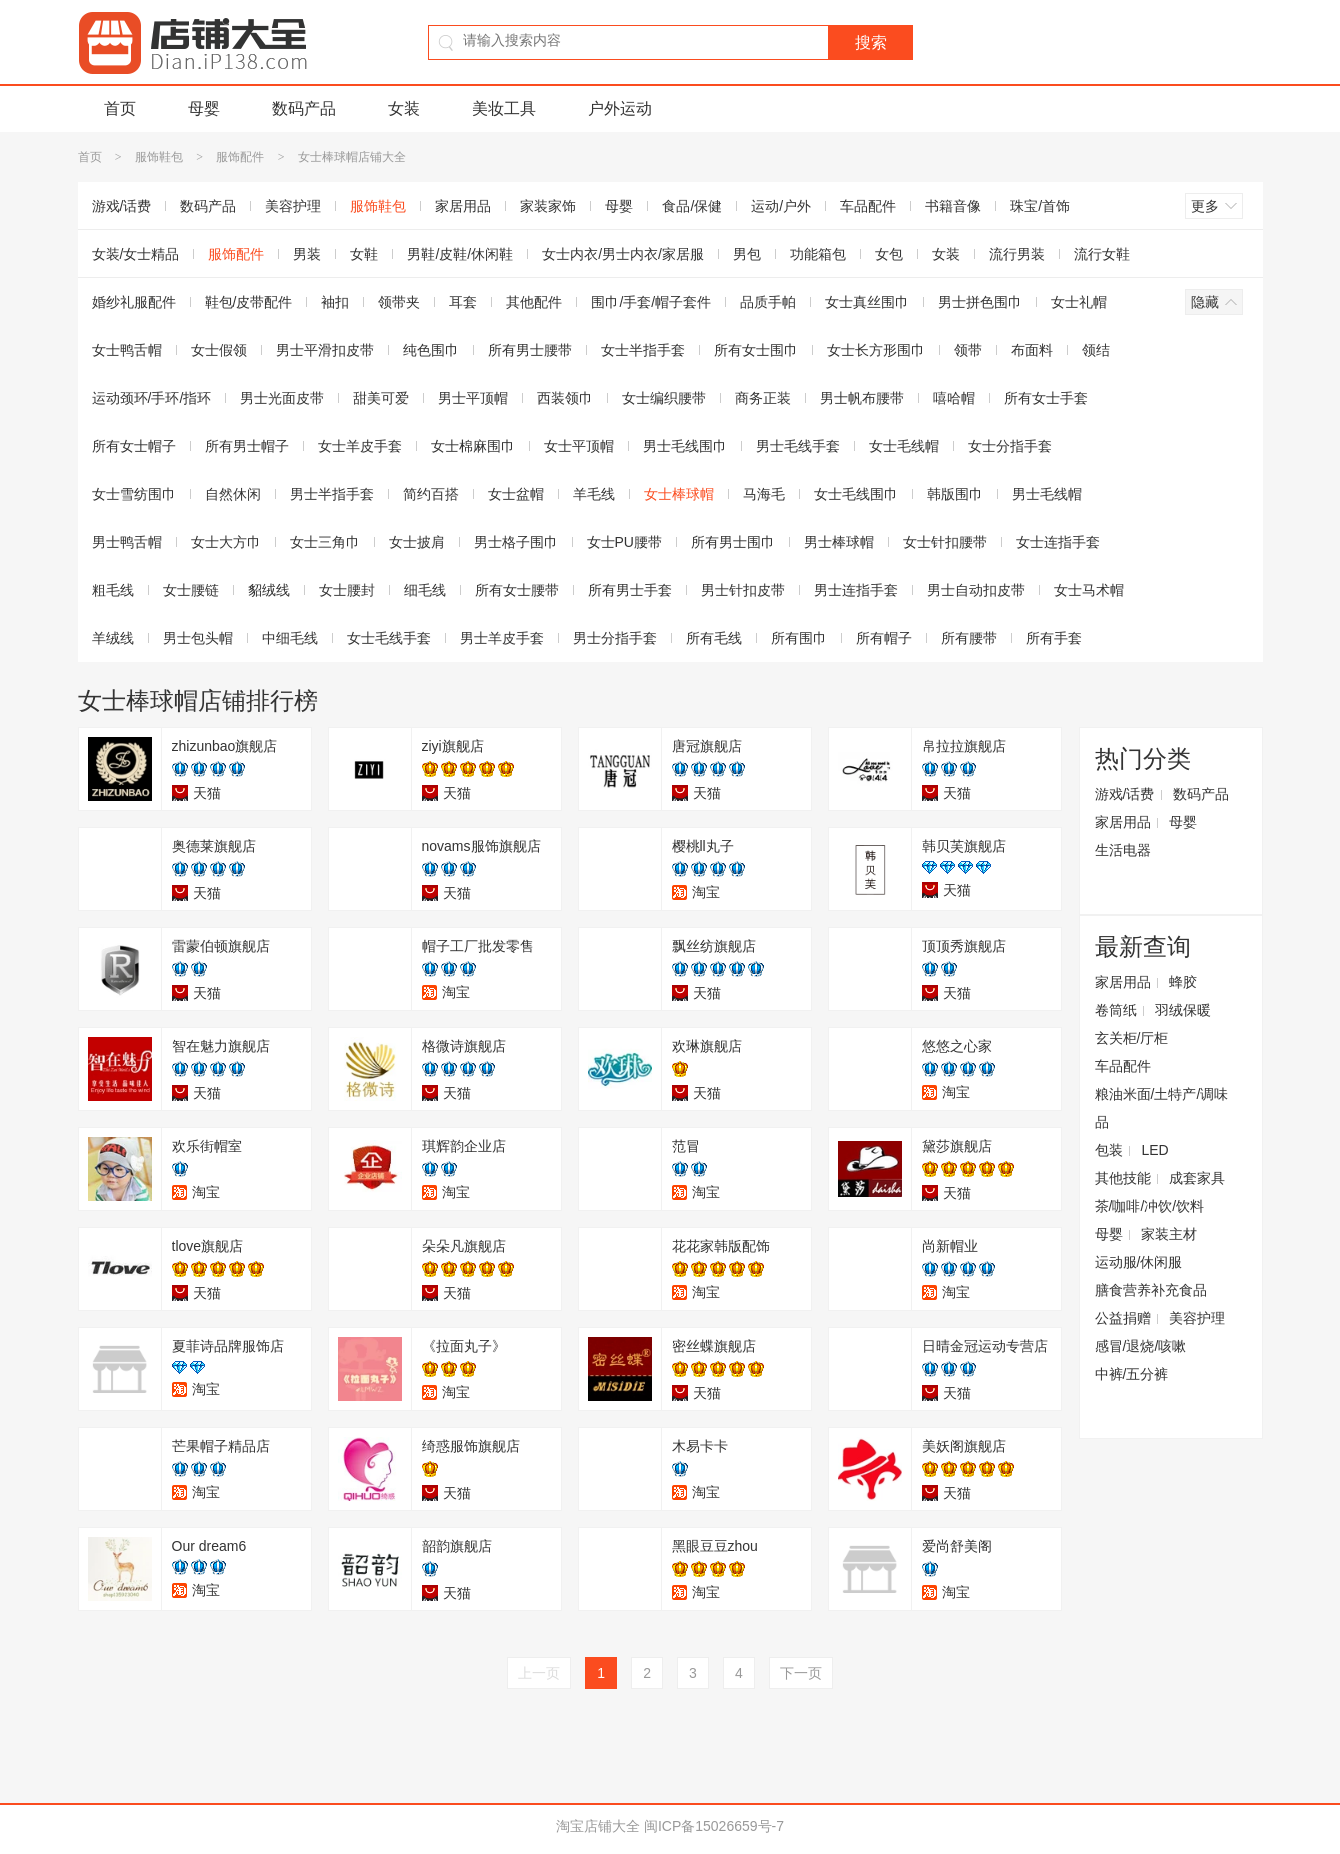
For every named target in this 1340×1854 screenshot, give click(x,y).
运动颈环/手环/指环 (152, 398)
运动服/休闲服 (1139, 1262)
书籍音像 (953, 206)
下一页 (801, 1673)
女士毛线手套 (389, 638)
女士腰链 (191, 590)
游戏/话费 (122, 206)
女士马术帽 (1089, 590)
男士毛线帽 (1047, 494)
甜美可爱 (381, 398)
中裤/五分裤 (1132, 1374)
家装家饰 (548, 206)
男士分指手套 (615, 638)
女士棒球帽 (679, 494)
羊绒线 (113, 638)
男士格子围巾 (516, 542)
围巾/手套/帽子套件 (651, 302)
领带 (968, 350)
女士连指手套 (1058, 542)
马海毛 (764, 494)
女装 (404, 108)
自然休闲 (233, 494)
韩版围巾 (955, 494)
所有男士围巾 (733, 542)
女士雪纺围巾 (134, 494)
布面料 (1032, 350)
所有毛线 (714, 638)
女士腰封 (347, 590)
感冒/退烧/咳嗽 (1141, 1346)
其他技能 (1123, 1178)
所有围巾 (799, 638)
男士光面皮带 (282, 398)
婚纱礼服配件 (134, 302)
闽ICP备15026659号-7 (714, 1826)
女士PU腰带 (624, 542)
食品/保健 (692, 206)
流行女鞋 (1102, 254)
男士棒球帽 (839, 542)
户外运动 (620, 108)
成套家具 (1197, 1178)
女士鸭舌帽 (127, 350)
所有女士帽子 (134, 446)
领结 (1096, 350)
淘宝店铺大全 (598, 1826)
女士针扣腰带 (945, 542)
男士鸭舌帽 (127, 542)
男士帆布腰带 (862, 398)
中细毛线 (290, 638)
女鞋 (364, 254)
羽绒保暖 (1183, 1010)
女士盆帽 (516, 494)
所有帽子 (884, 638)
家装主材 (1169, 1234)
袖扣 (335, 302)
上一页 (539, 1673)
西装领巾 (565, 398)
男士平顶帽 (473, 398)
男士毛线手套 (798, 446)
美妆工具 (504, 108)
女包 (889, 254)
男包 (747, 254)
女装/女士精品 (136, 254)
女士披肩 (417, 542)
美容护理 (293, 206)
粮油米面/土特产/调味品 (1162, 1108)
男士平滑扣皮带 (325, 350)
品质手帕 (768, 302)
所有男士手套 (630, 590)
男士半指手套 (332, 494)
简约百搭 (431, 494)
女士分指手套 (1010, 446)
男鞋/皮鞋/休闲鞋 (460, 254)
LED (1154, 1150)
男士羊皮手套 (502, 638)
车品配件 (868, 206)
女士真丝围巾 (867, 302)
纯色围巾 (431, 350)
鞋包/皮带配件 (249, 302)
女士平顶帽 (579, 446)
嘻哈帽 (954, 398)
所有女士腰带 (517, 590)
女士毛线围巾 (856, 494)
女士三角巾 (325, 542)
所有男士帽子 (247, 446)
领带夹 (399, 302)
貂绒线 (269, 590)
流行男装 (1017, 254)
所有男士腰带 (530, 350)
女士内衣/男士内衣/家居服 (623, 254)
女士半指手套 (643, 350)
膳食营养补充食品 (1151, 1290)
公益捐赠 (1123, 1318)
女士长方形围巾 (876, 350)
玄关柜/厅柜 (1132, 1038)
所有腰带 (969, 638)
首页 (120, 108)
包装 (1109, 1150)
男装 (307, 254)
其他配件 (534, 302)
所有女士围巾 (756, 350)
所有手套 (1054, 638)
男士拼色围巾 (980, 302)
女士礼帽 (1079, 302)
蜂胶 (1183, 982)
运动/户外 (781, 206)
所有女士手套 (1046, 398)
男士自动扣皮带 (976, 590)
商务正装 (763, 398)
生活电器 (1123, 850)
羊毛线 (594, 494)
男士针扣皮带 (743, 590)
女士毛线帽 (904, 446)
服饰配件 (240, 157)
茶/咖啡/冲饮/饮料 (1150, 1206)
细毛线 (425, 590)
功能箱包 (818, 254)
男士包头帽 (198, 638)
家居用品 (463, 206)
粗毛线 (113, 590)
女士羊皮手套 (360, 446)
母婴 (204, 108)
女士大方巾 (226, 542)
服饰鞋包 (159, 157)
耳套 (463, 302)
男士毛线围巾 (685, 446)
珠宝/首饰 (1040, 206)
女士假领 (219, 350)
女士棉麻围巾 (473, 446)
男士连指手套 (856, 590)
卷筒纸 (1116, 1010)
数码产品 (304, 108)
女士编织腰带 (664, 398)
